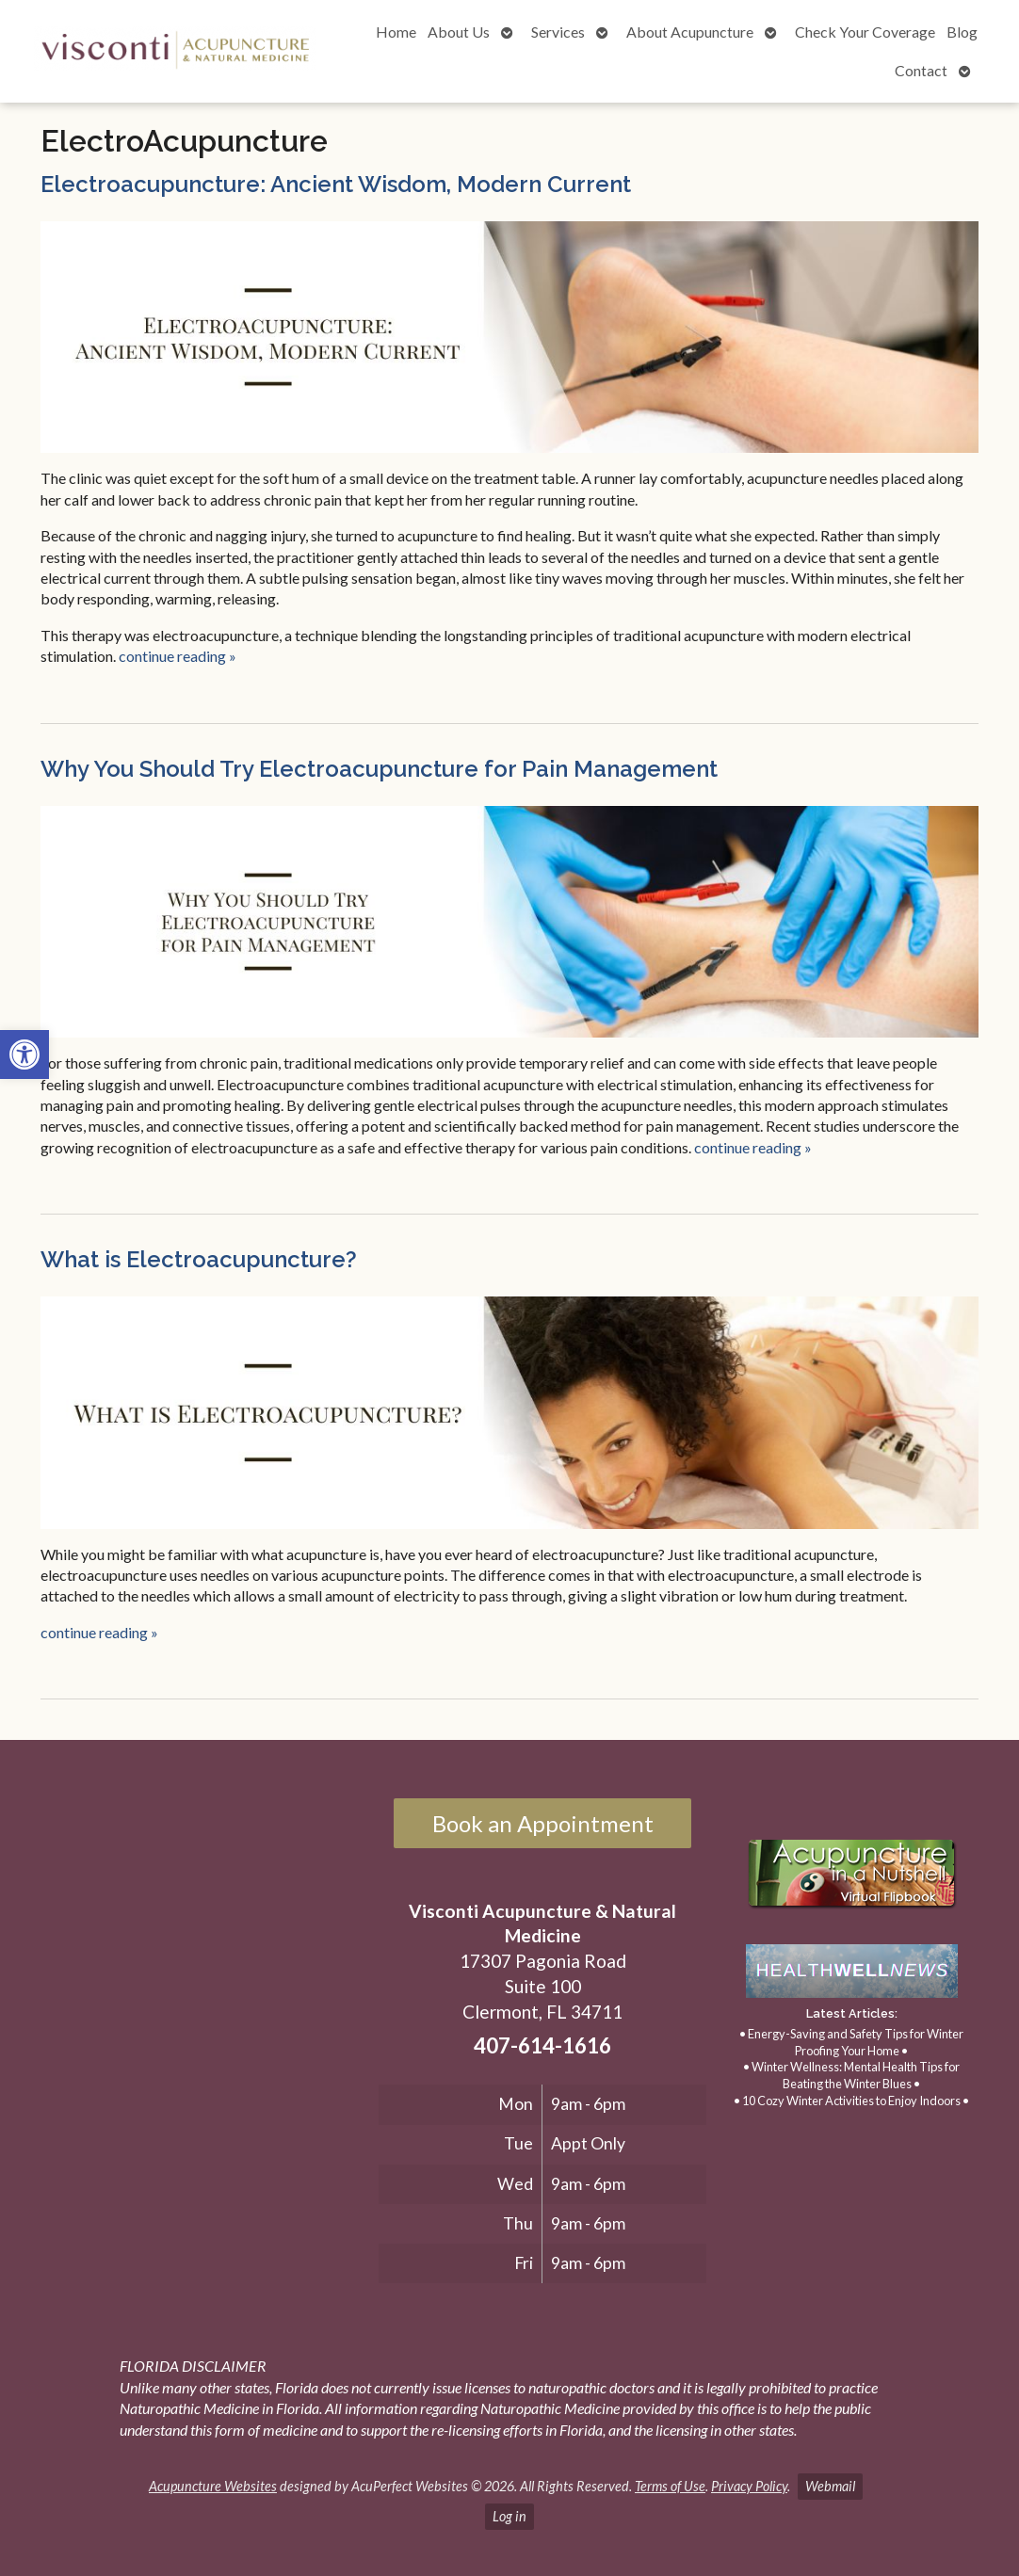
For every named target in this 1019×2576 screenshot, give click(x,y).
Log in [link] (509, 2516)
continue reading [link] (177, 656)
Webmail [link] (830, 2486)
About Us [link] (459, 31)
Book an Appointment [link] (543, 1823)
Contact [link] (921, 70)
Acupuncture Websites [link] (213, 2486)
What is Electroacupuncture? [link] (198, 1259)
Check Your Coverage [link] (865, 31)
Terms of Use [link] (670, 2486)
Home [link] (396, 31)
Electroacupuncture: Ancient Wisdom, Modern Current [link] (335, 184)
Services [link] (558, 31)
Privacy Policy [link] (749, 2486)
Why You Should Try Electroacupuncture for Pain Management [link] (379, 768)
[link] (24, 1054)
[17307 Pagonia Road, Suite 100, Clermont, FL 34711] (196, 1991)
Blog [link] (962, 31)
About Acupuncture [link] (689, 31)
